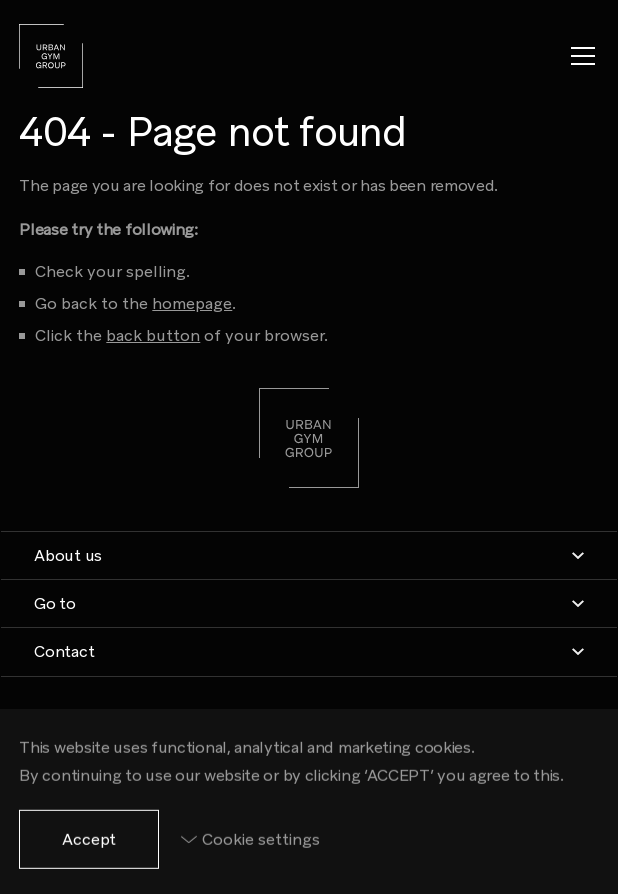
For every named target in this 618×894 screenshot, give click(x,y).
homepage (192, 303)
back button (153, 335)
